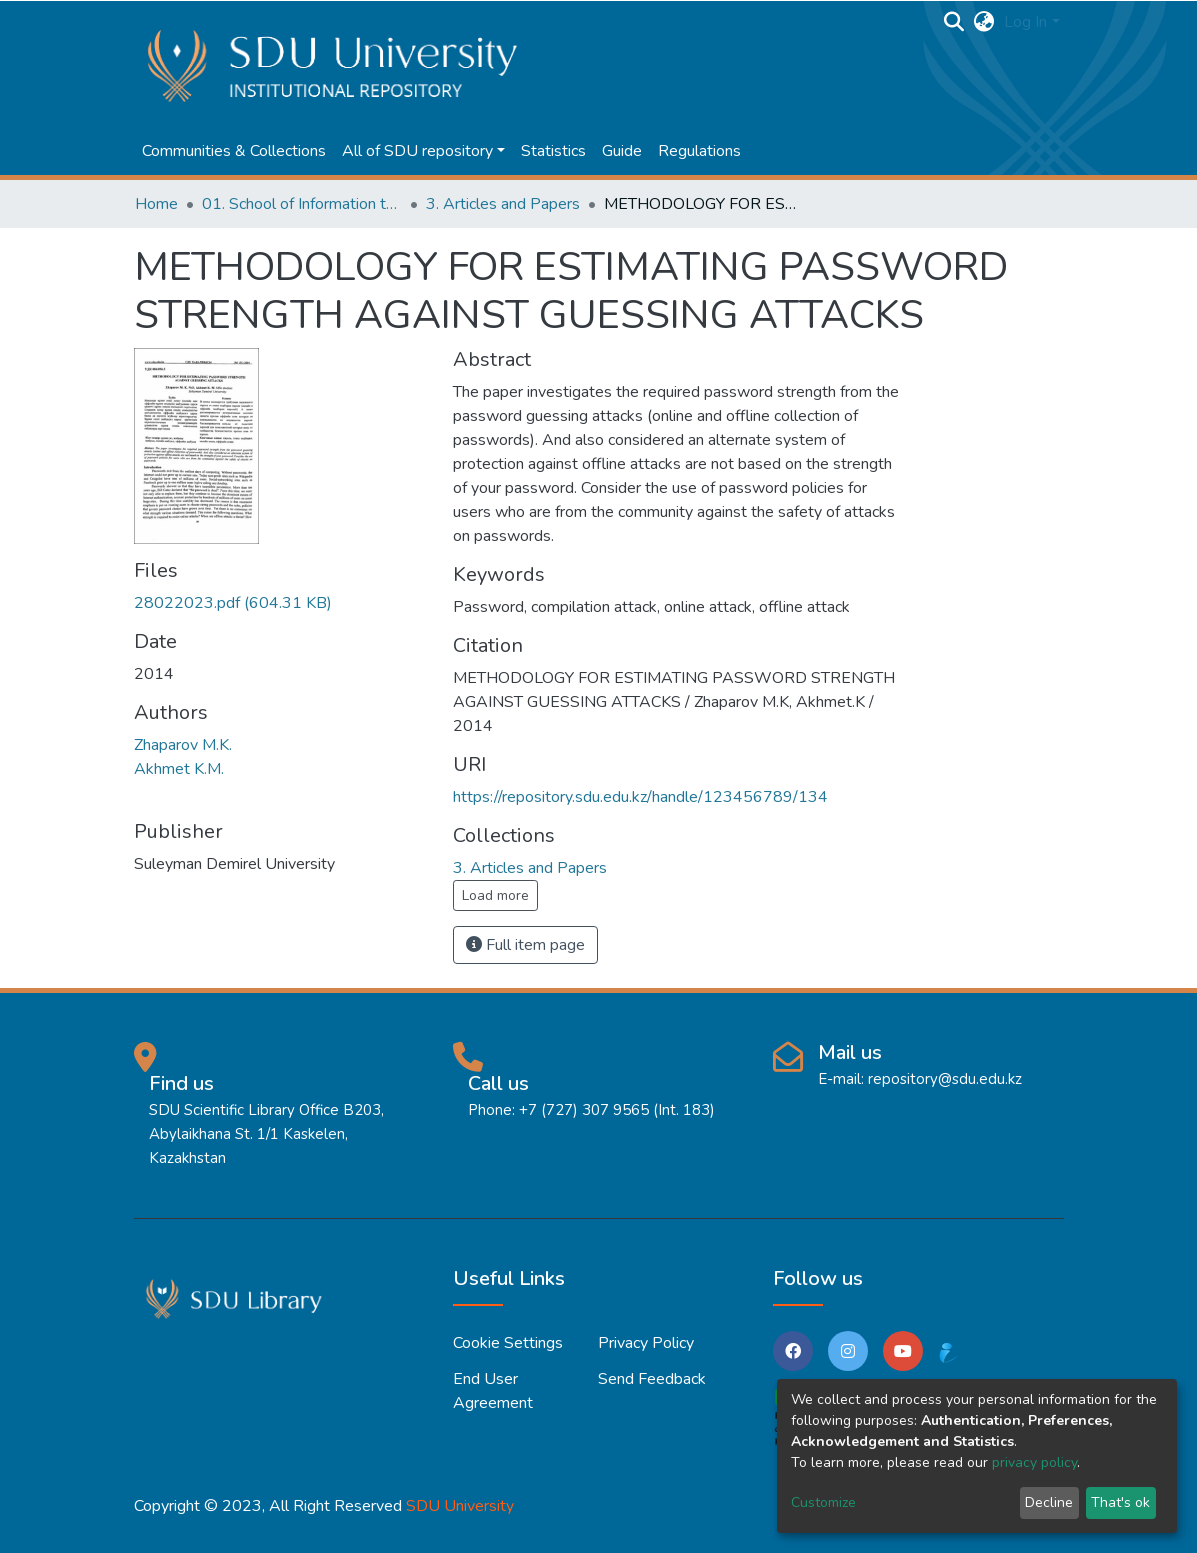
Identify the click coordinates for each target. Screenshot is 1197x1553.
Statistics (553, 151)
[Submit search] (953, 22)
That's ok (1120, 1502)
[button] (983, 22)
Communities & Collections (234, 151)
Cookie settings (508, 1343)
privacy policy (1034, 1462)
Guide (622, 151)
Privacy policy (646, 1343)
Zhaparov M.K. (183, 745)
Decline (1049, 1502)
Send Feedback (652, 1379)
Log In (1025, 22)
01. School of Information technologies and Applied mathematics (302, 204)
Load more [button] (495, 895)
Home (156, 204)
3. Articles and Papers (503, 204)
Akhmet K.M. (179, 769)
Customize (823, 1502)
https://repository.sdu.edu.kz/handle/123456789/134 (640, 797)
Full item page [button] (525, 945)
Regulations (699, 151)
